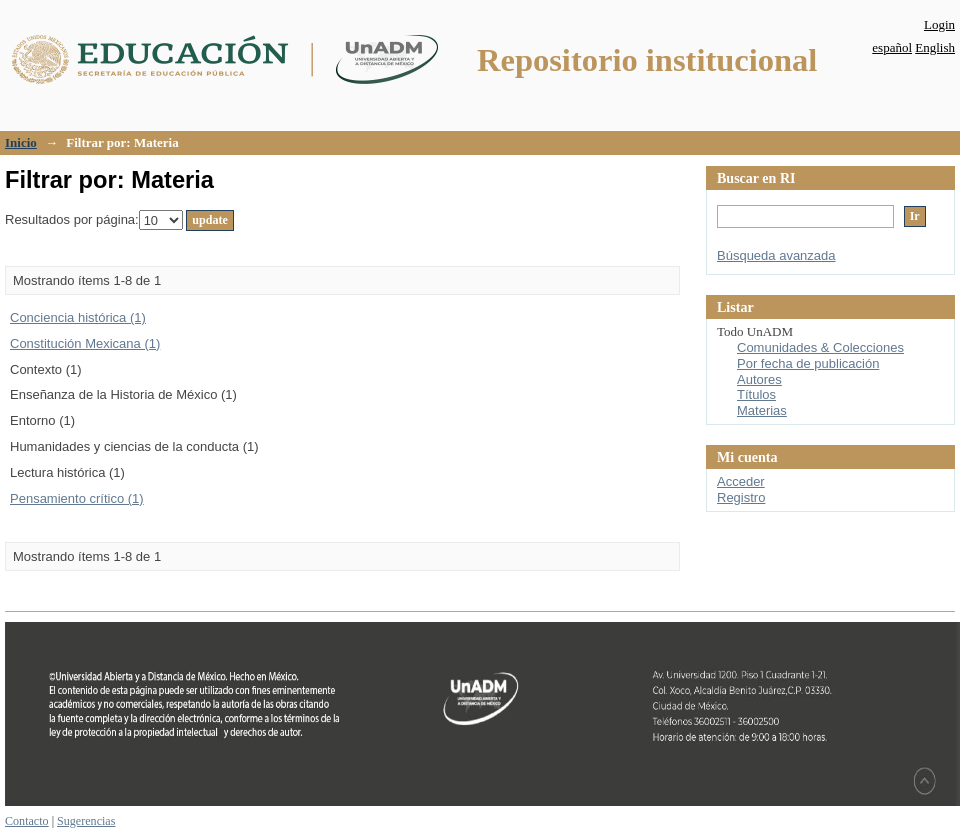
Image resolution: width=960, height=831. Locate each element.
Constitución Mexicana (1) (85, 343)
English (935, 47)
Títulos (756, 394)
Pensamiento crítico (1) (77, 498)
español (892, 47)
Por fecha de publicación (808, 363)
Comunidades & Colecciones (820, 347)
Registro (741, 497)
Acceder (741, 481)
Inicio (21, 142)
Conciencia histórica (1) (78, 317)
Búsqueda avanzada (776, 255)
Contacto (27, 821)
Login (939, 24)
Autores (759, 379)
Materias (762, 410)
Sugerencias (86, 821)
